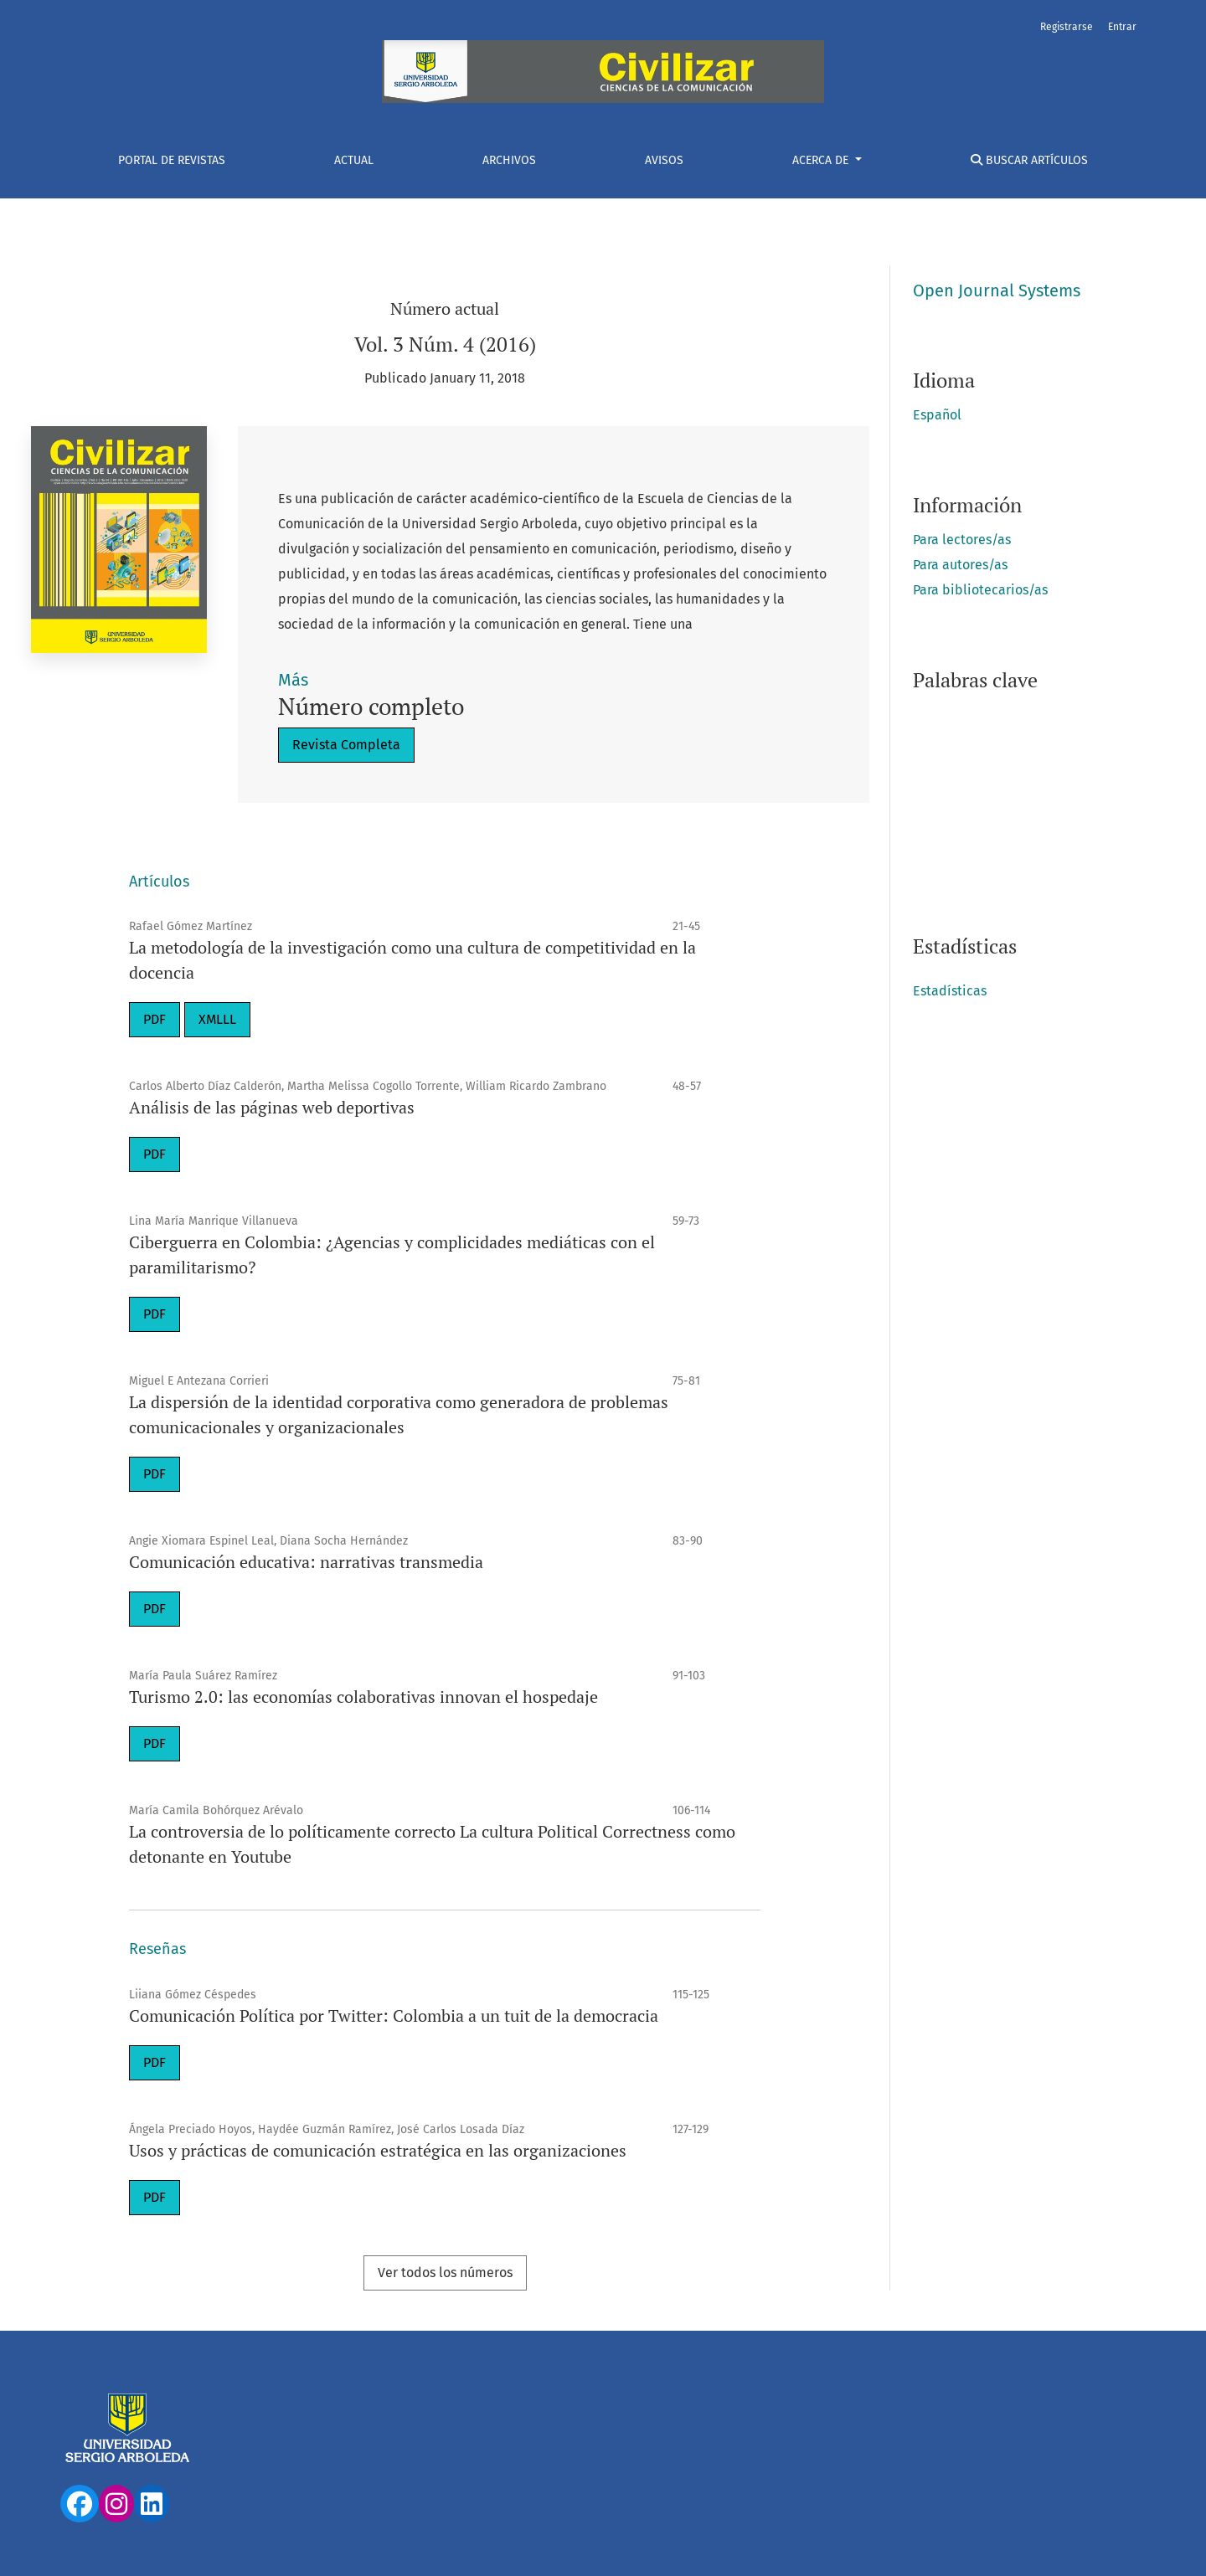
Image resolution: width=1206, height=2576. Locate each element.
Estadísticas (950, 991)
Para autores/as (960, 565)
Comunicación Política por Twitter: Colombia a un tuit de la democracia (393, 2015)
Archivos (509, 160)
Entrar (1122, 27)
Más (293, 680)
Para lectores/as (962, 540)
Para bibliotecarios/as (980, 590)
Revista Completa (346, 745)
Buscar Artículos (1029, 160)
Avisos (664, 160)
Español (937, 415)
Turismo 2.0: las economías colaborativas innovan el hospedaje (363, 1696)
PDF (154, 1019)
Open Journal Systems (996, 290)
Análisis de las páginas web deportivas (272, 1107)
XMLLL (217, 1019)
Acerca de (822, 160)
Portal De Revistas (171, 160)
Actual (354, 160)
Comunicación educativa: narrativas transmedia (306, 1561)
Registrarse (1066, 27)
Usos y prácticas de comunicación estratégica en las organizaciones (377, 2150)
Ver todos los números (445, 2272)
